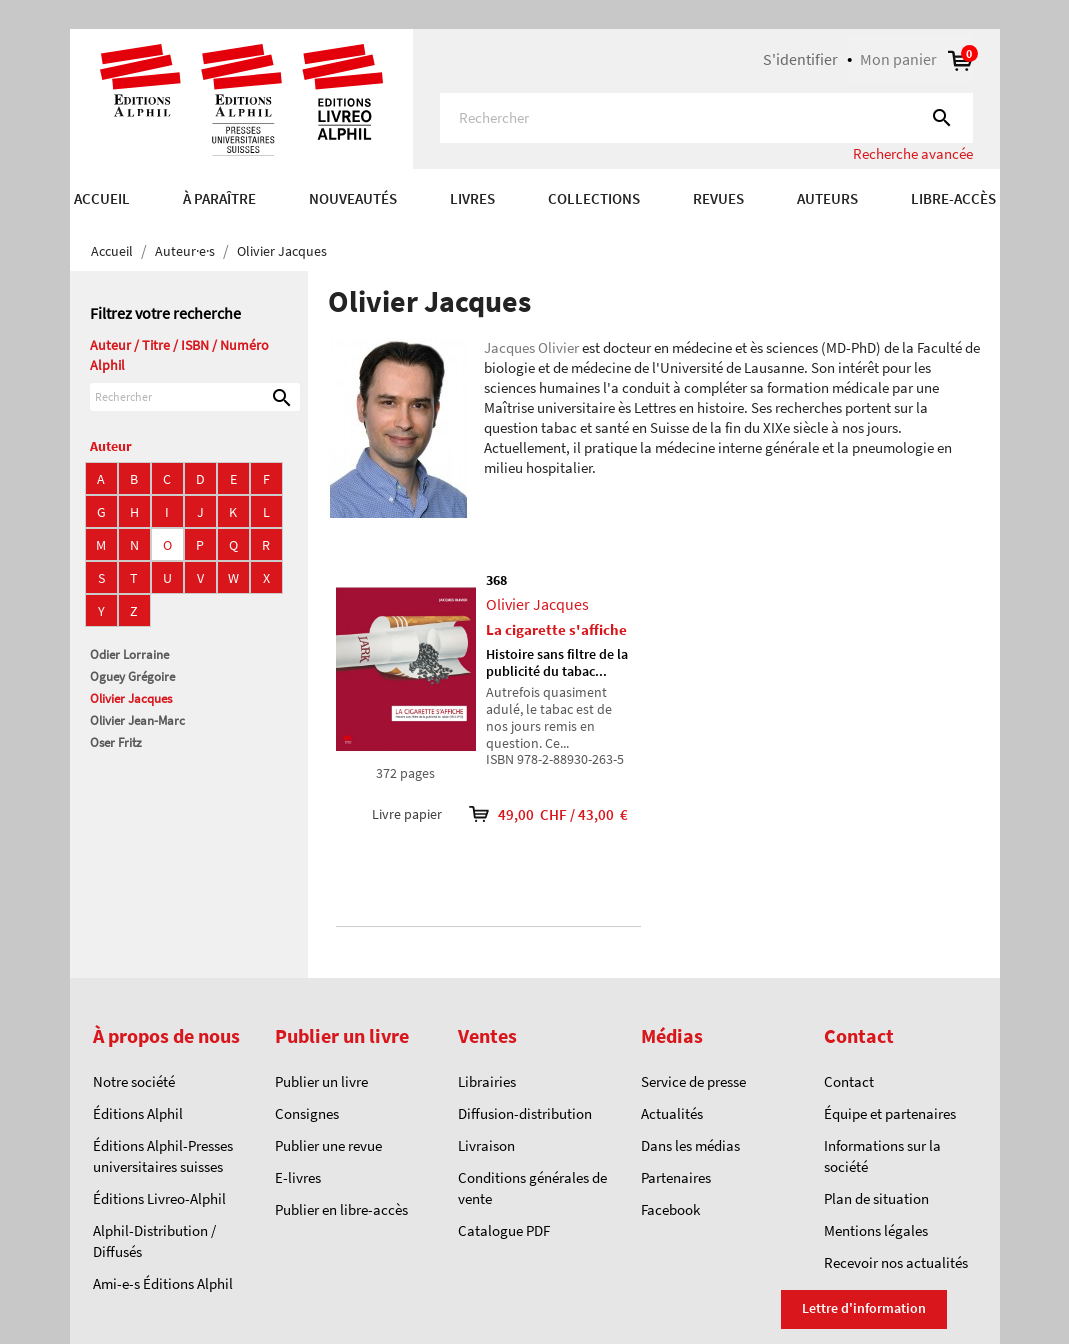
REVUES (718, 198)
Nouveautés (353, 198)
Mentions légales (876, 1230)
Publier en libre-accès (341, 1209)
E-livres (298, 1177)
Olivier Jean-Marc (137, 720)
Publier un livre (321, 1081)
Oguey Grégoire (132, 676)
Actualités (672, 1113)
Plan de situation (876, 1198)
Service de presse (693, 1081)
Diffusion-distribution (525, 1113)
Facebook (670, 1209)
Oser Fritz (116, 742)
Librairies (487, 1081)
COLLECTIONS (594, 198)
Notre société (134, 1081)
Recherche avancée (913, 153)
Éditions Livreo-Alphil (159, 1198)
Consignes (307, 1113)
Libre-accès (953, 198)
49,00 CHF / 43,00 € (535, 814)
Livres (472, 198)
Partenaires (676, 1177)
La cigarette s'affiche (556, 629)
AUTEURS (827, 198)
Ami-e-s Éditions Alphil (163, 1283)
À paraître (219, 198)
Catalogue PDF (504, 1230)
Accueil (102, 198)
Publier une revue (328, 1145)
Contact (849, 1081)
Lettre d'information (864, 1308)
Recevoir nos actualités (896, 1262)
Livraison (486, 1145)
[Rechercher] (706, 118)
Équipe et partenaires (890, 1113)
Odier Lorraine (129, 654)
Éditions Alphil (138, 1113)
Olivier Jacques (131, 698)
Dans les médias (690, 1145)
